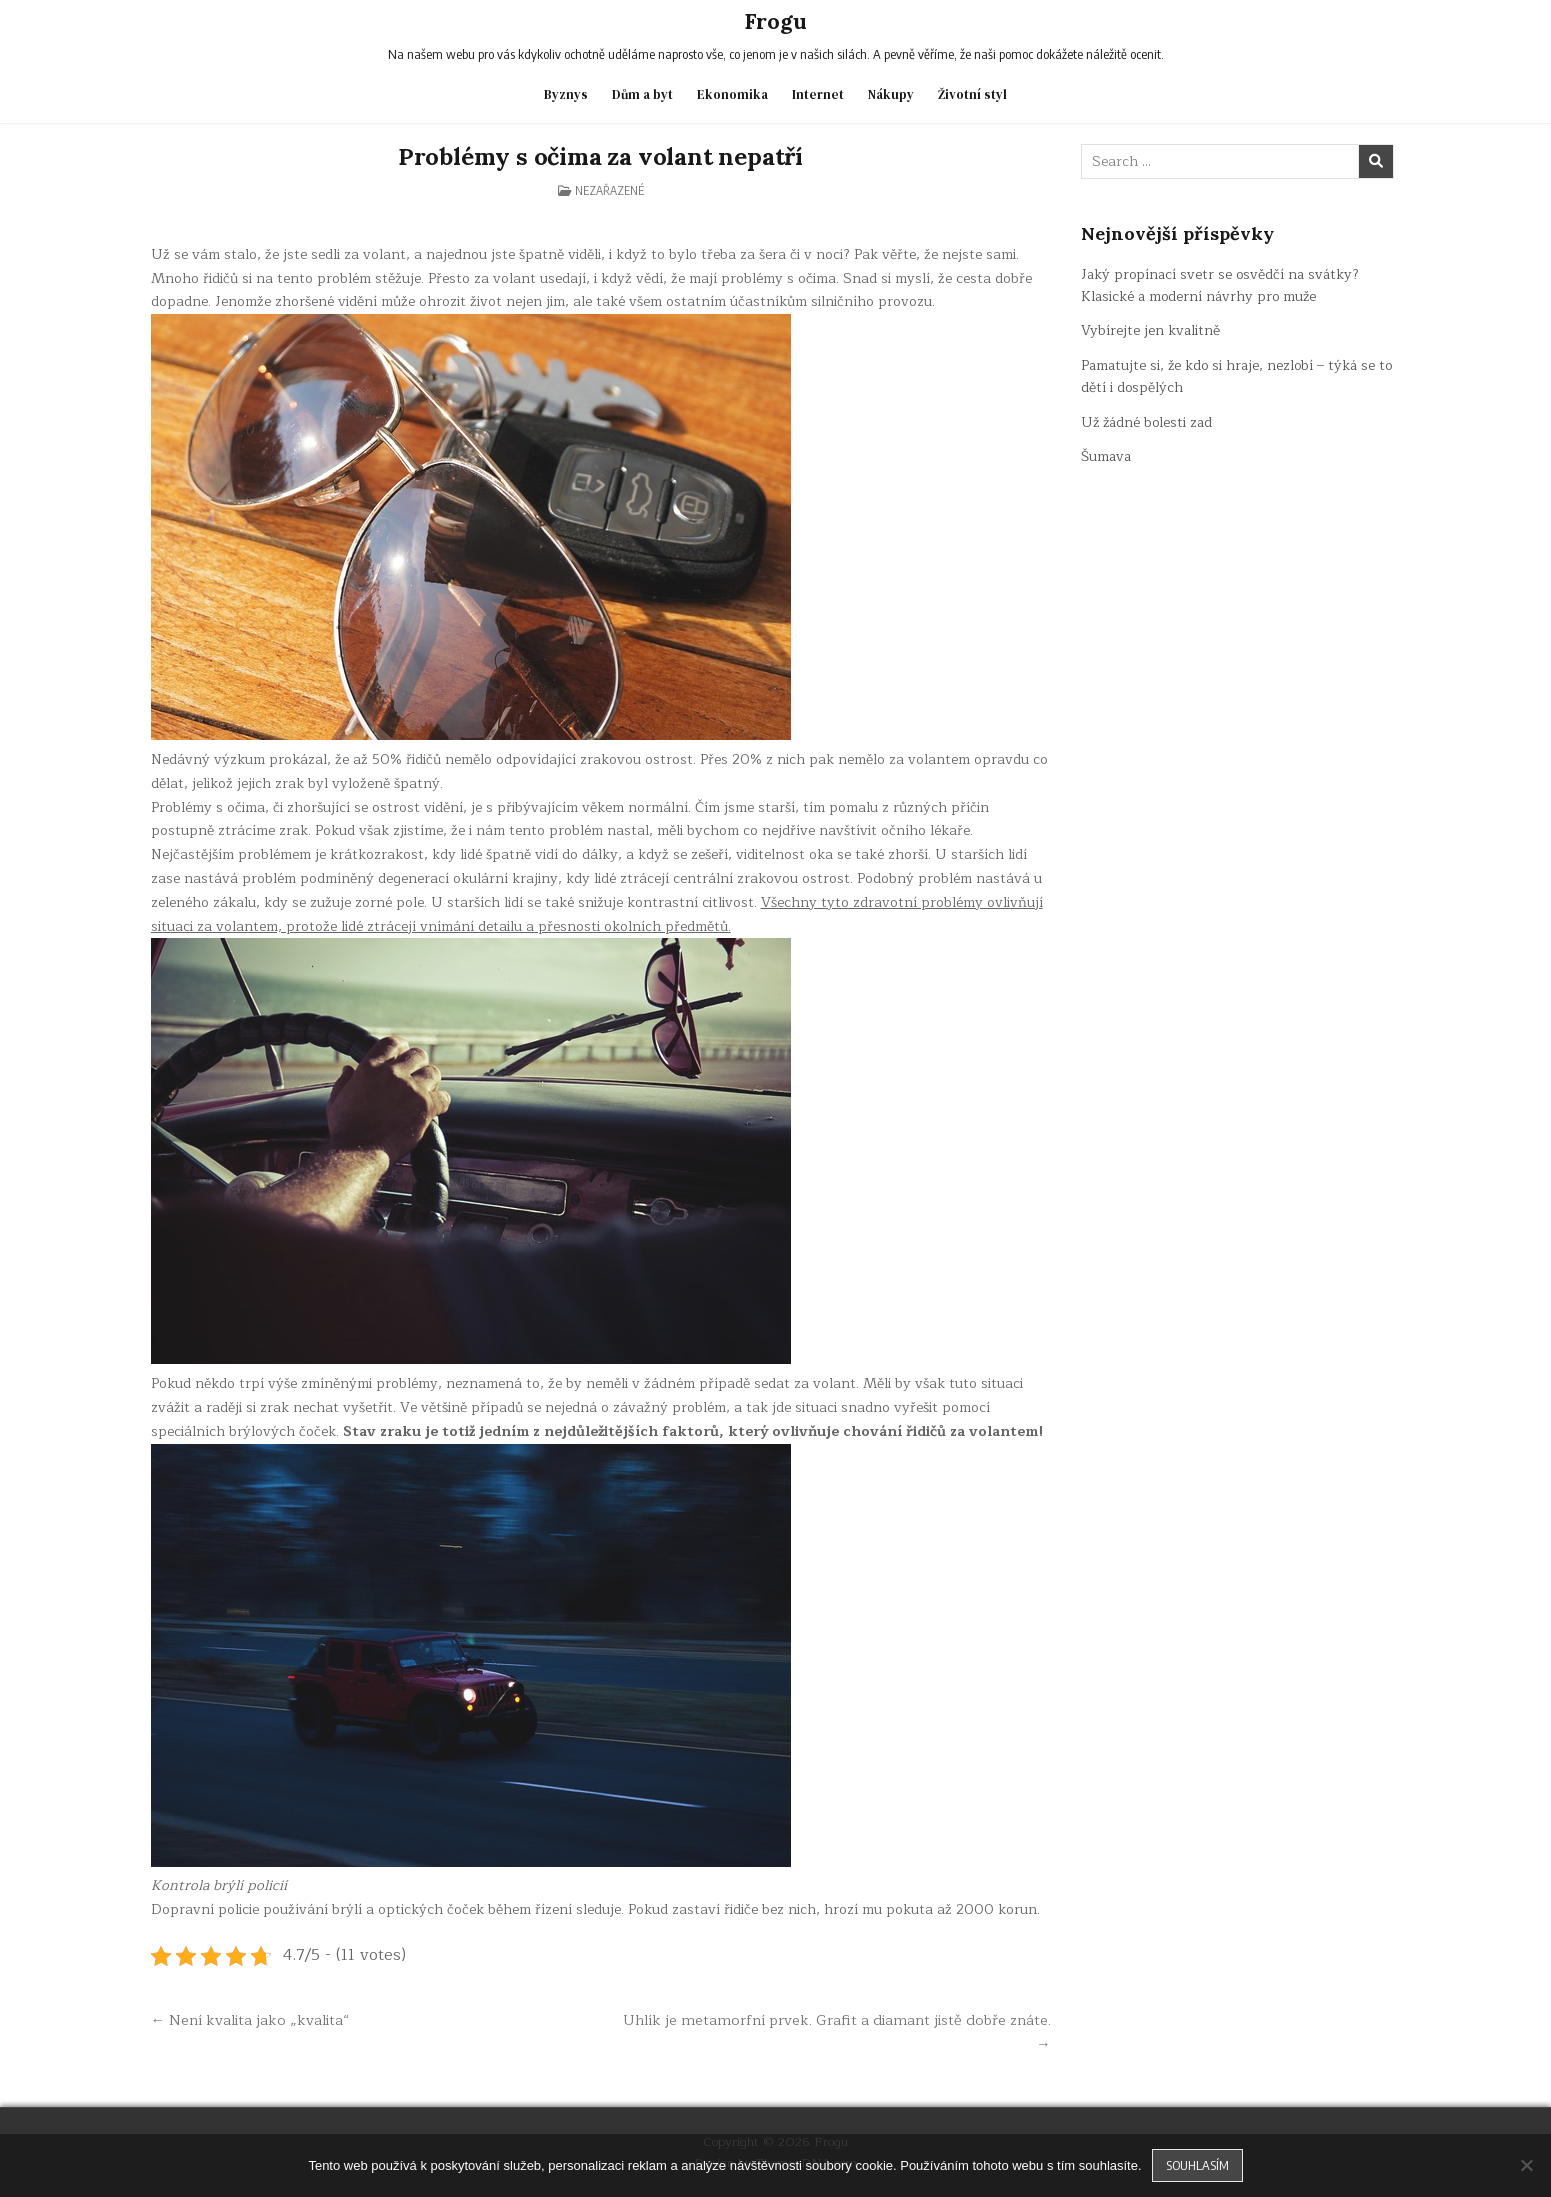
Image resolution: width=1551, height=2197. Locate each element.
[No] (1526, 2165)
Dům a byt (642, 93)
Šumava (1107, 455)
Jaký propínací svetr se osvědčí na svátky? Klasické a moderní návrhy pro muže (1223, 284)
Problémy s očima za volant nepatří (600, 155)
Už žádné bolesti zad (1149, 421)
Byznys (566, 93)
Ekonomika (732, 93)
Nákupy (891, 93)
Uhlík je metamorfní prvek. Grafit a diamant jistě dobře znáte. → (836, 2032)
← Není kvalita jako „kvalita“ (250, 2020)
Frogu (775, 21)
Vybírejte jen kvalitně (1151, 330)
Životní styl (972, 93)
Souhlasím (1197, 2165)
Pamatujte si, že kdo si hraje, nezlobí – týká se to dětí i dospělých (1231, 375)
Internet (818, 93)
